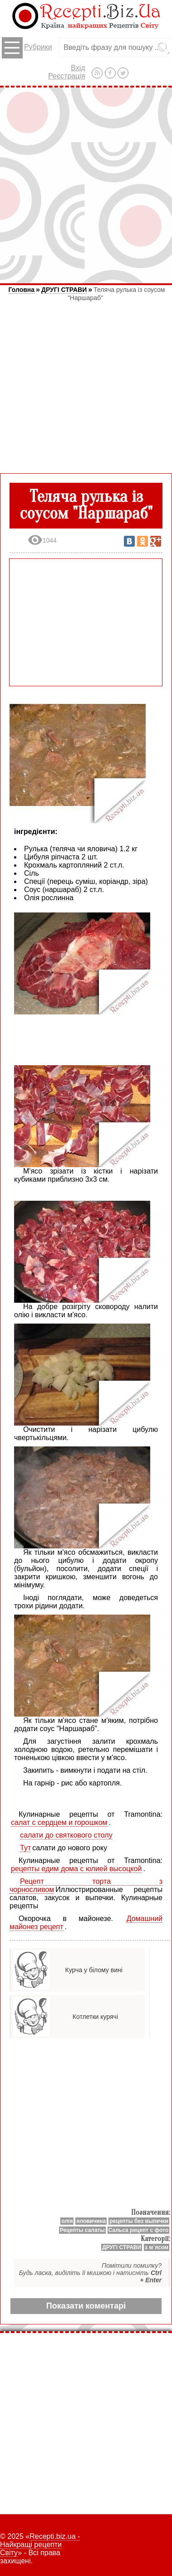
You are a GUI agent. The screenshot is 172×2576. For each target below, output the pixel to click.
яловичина (91, 2221)
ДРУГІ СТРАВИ (64, 289)
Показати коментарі (86, 2305)
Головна (22, 289)
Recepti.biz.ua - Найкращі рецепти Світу (40, 2544)
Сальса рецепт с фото (138, 2230)
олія (67, 2221)
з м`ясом (156, 2247)
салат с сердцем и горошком (59, 1822)
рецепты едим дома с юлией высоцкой (76, 1869)
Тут (25, 1848)
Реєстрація (66, 76)
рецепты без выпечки (138, 2221)
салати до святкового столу (66, 1835)
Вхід (78, 68)
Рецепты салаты (82, 2230)
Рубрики (27, 47)
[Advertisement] (86, 185)
